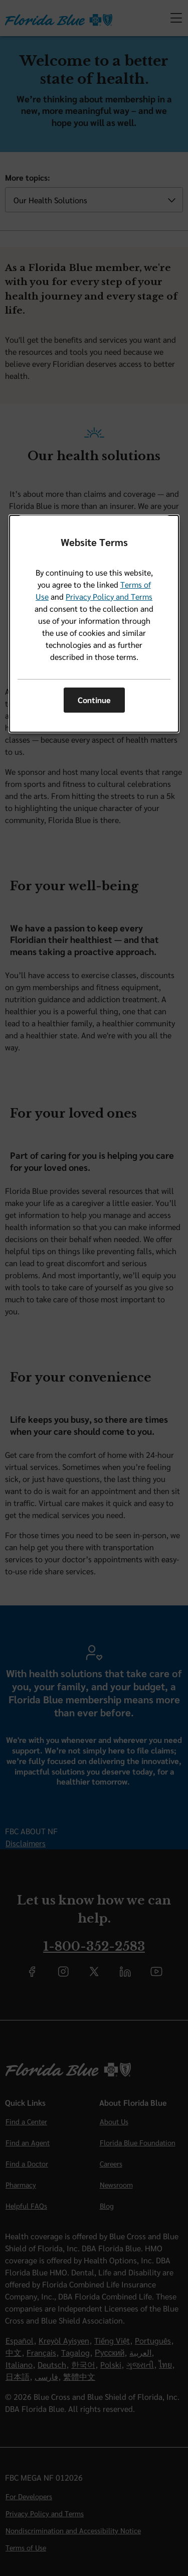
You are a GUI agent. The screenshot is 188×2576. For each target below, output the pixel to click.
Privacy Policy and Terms (109, 596)
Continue (94, 700)
